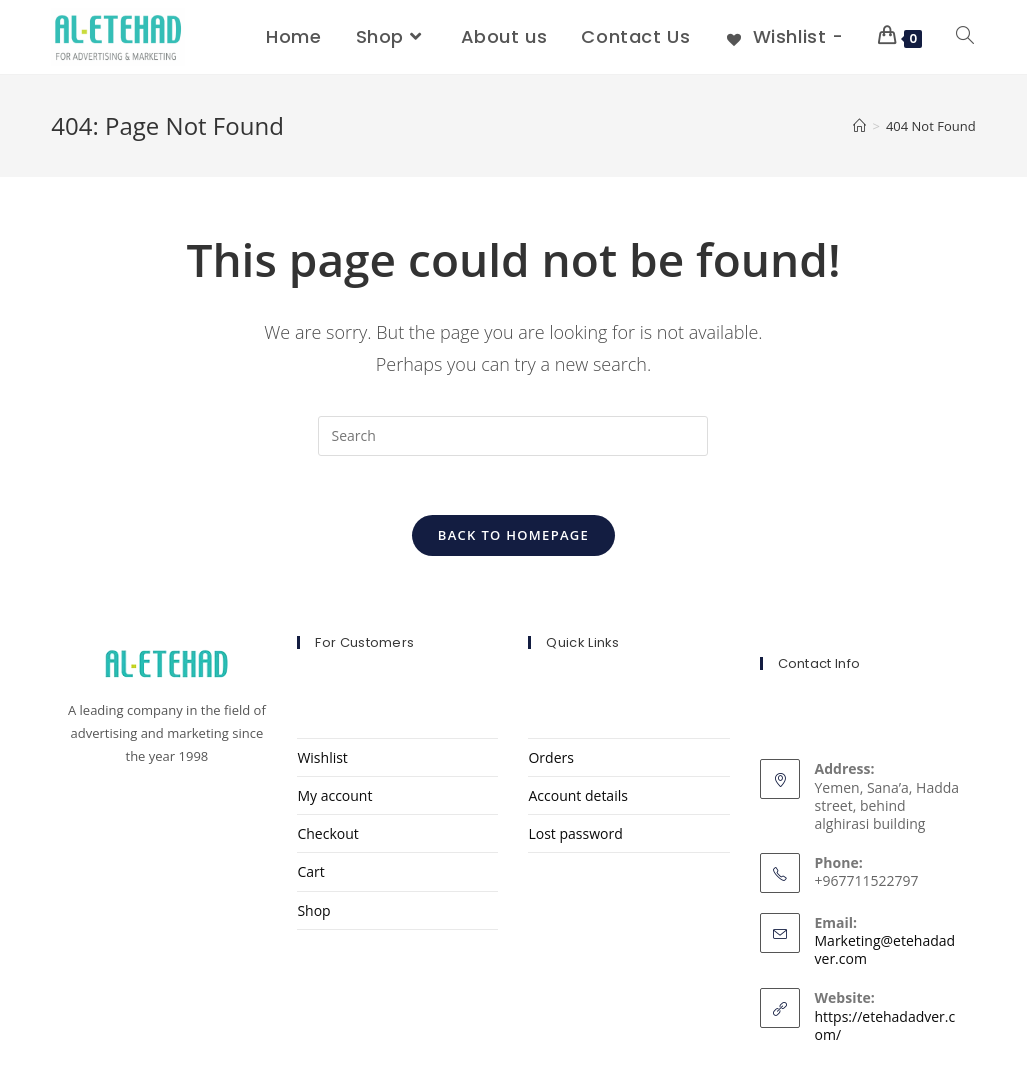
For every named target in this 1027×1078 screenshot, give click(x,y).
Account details (577, 796)
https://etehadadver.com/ (885, 1026)
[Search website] (965, 37)
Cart (310, 872)
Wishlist (322, 758)
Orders (550, 758)
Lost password (575, 834)
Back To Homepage (513, 536)
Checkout (327, 834)
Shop (313, 911)
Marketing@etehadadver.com (885, 950)
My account (334, 796)
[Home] (859, 126)
